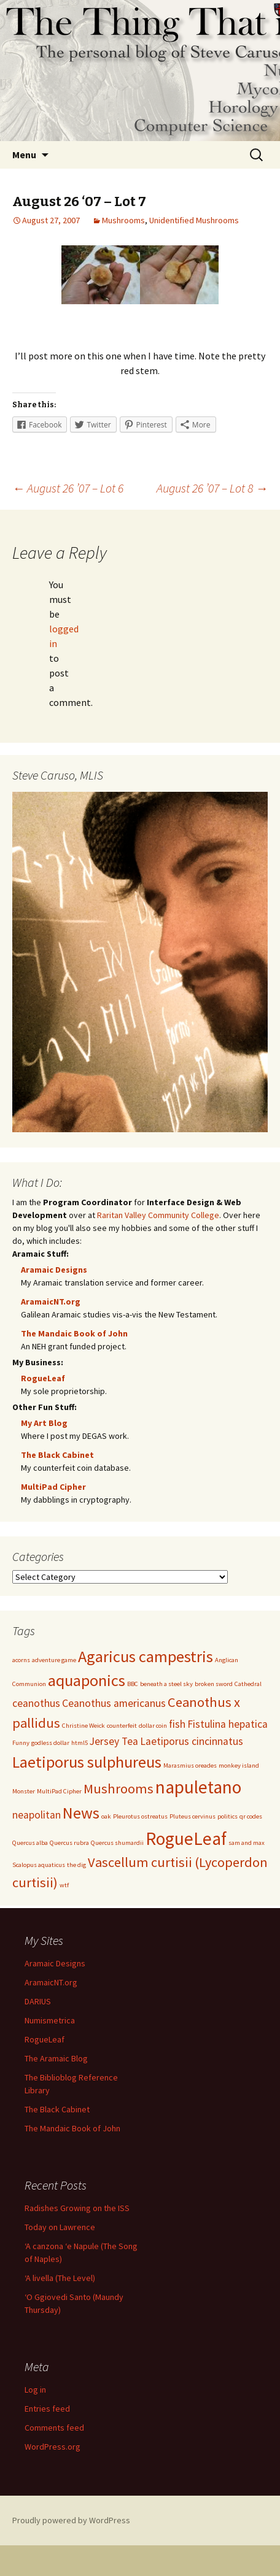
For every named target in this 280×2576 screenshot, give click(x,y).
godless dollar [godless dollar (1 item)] (50, 1743)
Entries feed (47, 2407)
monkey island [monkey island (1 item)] (239, 1765)
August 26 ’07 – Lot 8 (212, 488)
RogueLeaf (43, 1378)
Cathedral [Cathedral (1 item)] (248, 1684)
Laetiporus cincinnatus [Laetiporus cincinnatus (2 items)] (191, 1741)
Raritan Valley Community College (158, 1215)
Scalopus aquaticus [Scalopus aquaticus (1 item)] (38, 1865)
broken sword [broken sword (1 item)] (214, 1684)
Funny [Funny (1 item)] (20, 1743)
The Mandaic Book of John (74, 1333)
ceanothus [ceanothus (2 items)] (36, 1703)
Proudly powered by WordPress (71, 2520)
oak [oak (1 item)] (106, 1816)
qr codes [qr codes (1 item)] (250, 1816)
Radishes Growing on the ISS (77, 2207)
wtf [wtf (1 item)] (64, 1885)
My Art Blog (44, 1422)
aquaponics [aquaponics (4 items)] (86, 1680)
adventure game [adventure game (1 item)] (54, 1660)
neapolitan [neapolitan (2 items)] (36, 1815)
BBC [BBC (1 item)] (132, 1684)
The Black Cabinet (57, 1454)
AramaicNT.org (50, 1301)
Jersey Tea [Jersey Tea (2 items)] (114, 1741)
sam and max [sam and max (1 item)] (246, 1843)
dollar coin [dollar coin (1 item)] (153, 1726)
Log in (35, 2388)
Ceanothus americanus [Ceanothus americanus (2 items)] (114, 1703)
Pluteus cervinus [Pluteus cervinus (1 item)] (192, 1816)
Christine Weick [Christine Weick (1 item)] (83, 1726)
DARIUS (38, 2001)
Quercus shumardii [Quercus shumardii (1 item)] (117, 1843)
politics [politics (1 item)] (227, 1816)
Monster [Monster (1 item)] (23, 1791)
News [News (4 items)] (81, 1813)
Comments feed (54, 2426)
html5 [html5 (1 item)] (79, 1743)
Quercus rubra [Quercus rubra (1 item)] (69, 1843)
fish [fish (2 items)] (177, 1724)
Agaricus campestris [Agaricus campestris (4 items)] (145, 1656)
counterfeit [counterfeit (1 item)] (122, 1726)
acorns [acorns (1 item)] (21, 1660)
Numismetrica (50, 2020)
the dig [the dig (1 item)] (76, 1865)
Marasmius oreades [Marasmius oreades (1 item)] (190, 1765)
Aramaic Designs (54, 1269)
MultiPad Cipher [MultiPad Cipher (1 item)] (59, 1791)
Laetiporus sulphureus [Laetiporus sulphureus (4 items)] (86, 1762)
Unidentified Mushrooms (194, 220)
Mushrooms (123, 220)
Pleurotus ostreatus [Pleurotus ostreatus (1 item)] (140, 1816)
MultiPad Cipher (53, 1486)
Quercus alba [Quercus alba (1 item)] (30, 1843)
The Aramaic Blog (56, 2058)
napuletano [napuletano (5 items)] (198, 1787)
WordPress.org (52, 2445)
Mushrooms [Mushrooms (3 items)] (119, 1788)
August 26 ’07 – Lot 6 (67, 488)
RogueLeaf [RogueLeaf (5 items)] (186, 1838)
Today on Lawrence (60, 2226)
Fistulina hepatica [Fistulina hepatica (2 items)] (227, 1724)
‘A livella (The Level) (60, 2277)
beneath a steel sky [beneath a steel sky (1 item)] (166, 1684)
